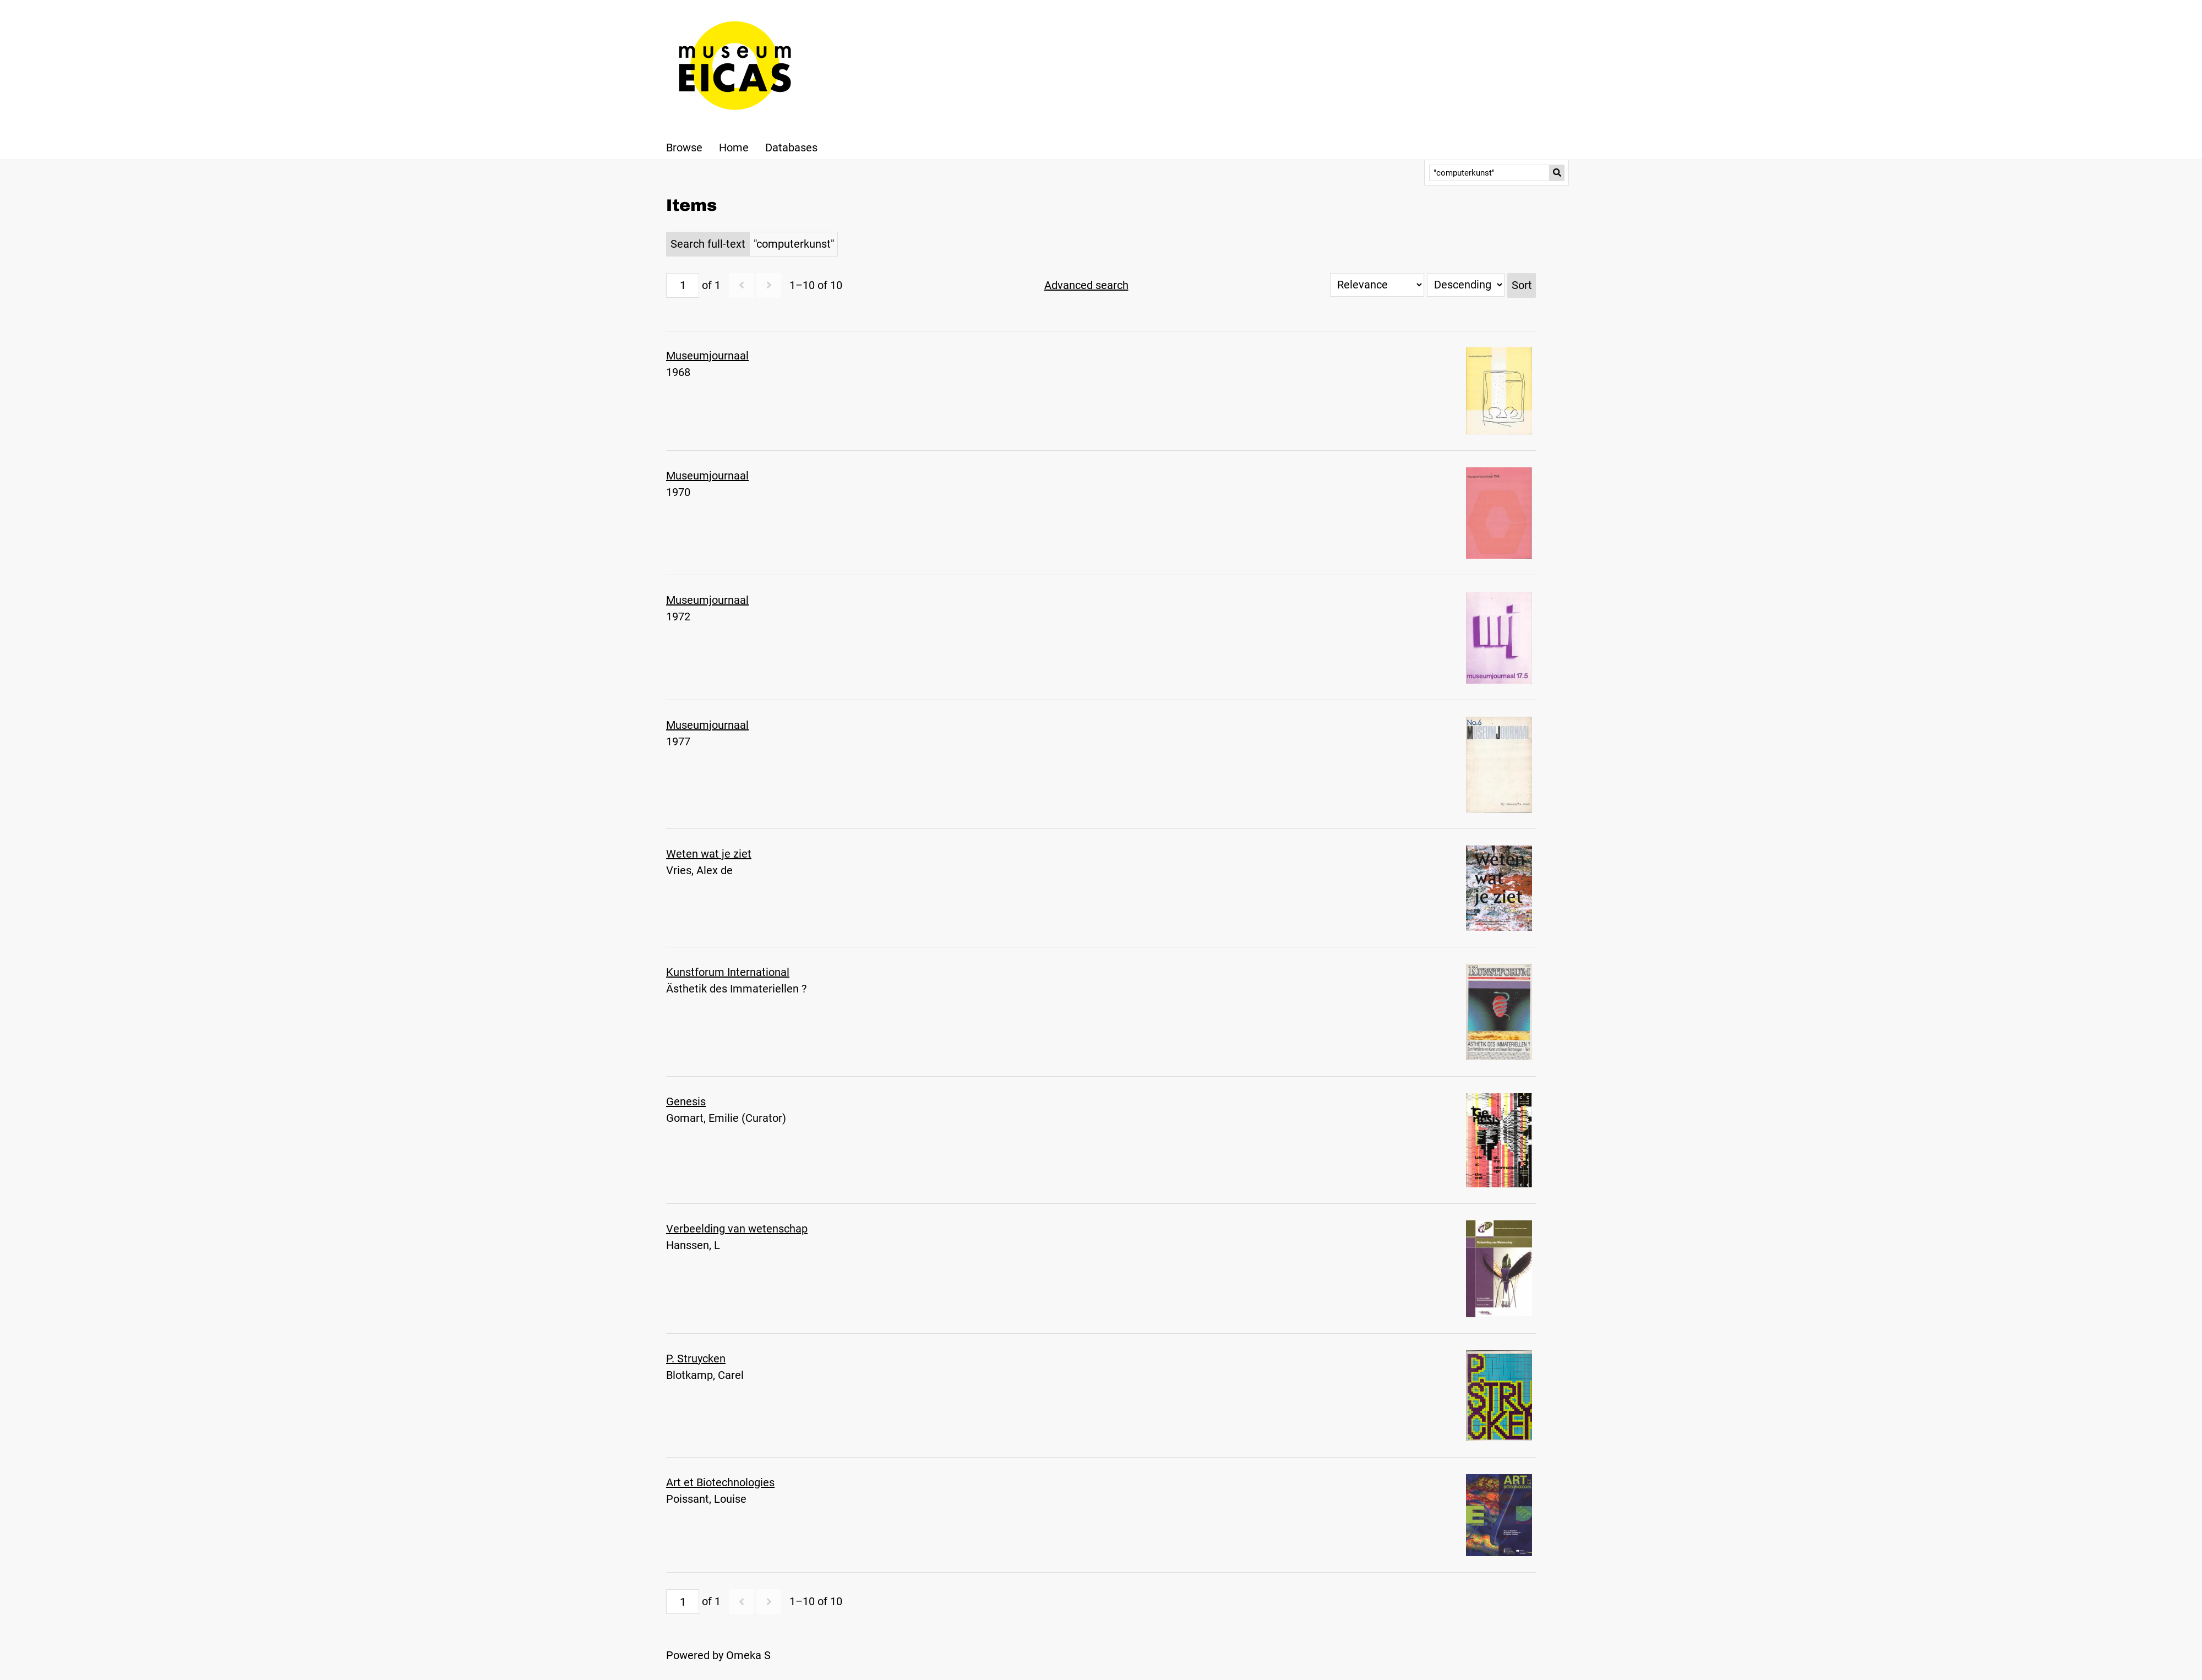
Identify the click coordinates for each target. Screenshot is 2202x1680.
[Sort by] (1377, 285)
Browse (684, 147)
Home (734, 147)
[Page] (682, 285)
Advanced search (1086, 285)
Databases (791, 147)
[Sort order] (1466, 285)
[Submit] (1557, 173)
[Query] (1489, 173)
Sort (1522, 285)
